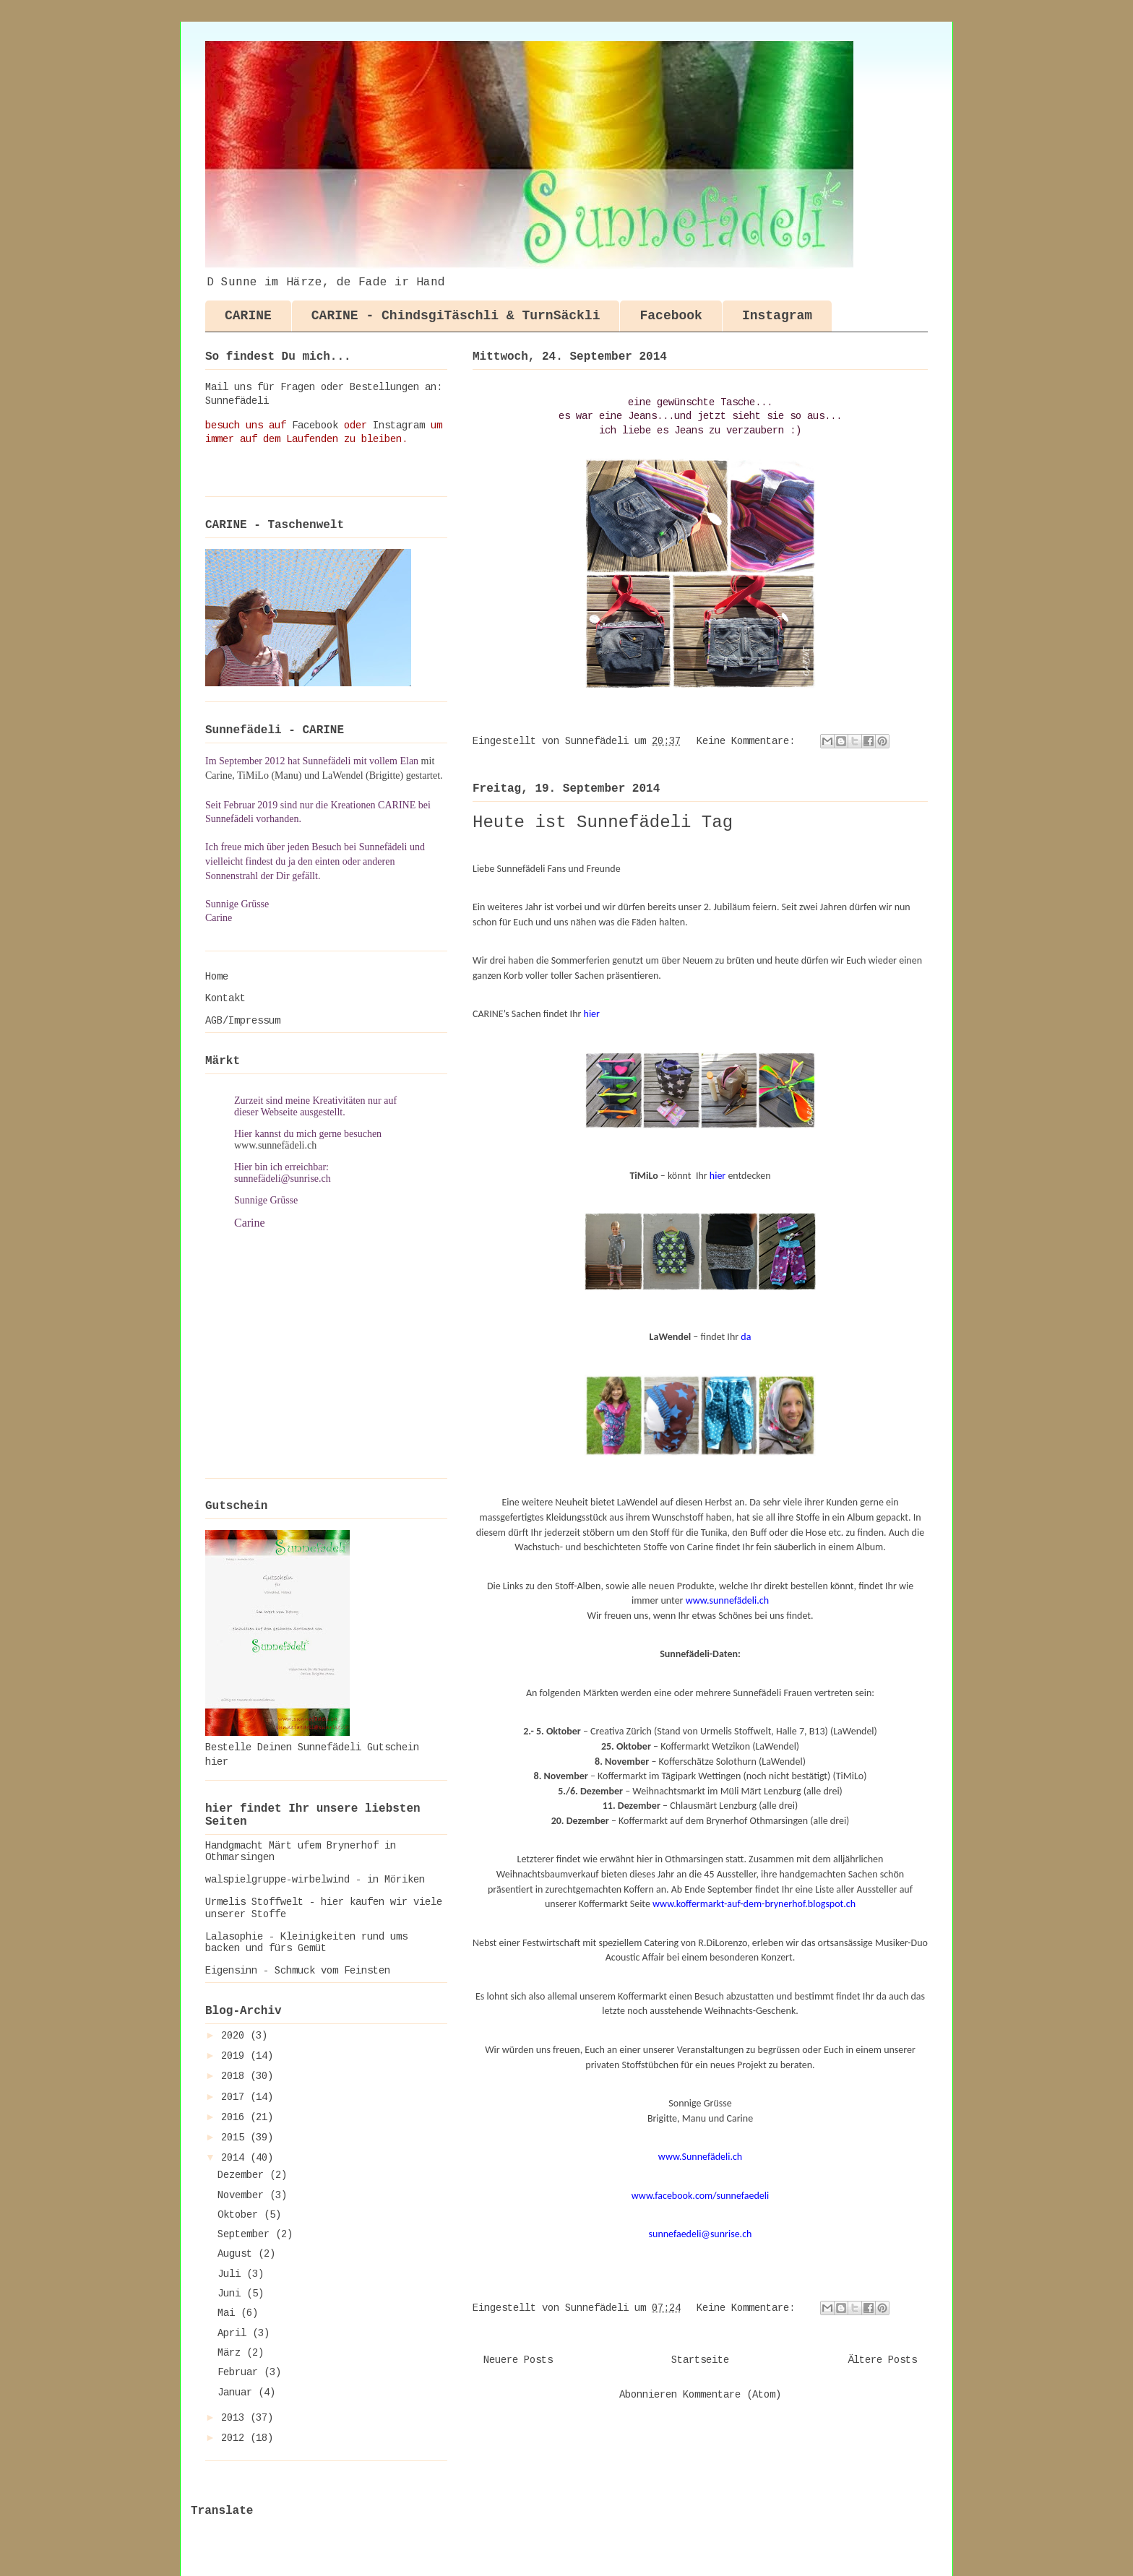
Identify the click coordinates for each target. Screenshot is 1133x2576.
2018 (235, 2076)
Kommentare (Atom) (732, 2394)
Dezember (243, 2175)
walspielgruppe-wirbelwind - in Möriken (315, 1879)
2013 (235, 2418)
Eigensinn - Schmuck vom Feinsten (297, 1970)
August (237, 2254)
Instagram (777, 315)
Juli (231, 2274)
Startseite (700, 2360)
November (243, 2195)
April (234, 2333)
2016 (235, 2117)
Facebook (670, 315)
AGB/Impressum (242, 1020)
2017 (235, 2097)
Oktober (240, 2215)
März (231, 2353)
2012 (235, 2438)
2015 (235, 2137)
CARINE (248, 315)
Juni (231, 2293)
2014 (235, 2158)
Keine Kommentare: (749, 741)
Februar (240, 2372)
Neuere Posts (518, 2360)
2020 (235, 2035)
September (246, 2234)
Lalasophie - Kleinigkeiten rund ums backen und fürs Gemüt (306, 1943)
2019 (235, 2056)
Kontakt (225, 998)
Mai (229, 2313)
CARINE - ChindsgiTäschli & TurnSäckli (455, 315)
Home (216, 976)
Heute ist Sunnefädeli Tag (603, 822)
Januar (237, 2392)
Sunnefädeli (237, 401)
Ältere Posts (882, 2360)
